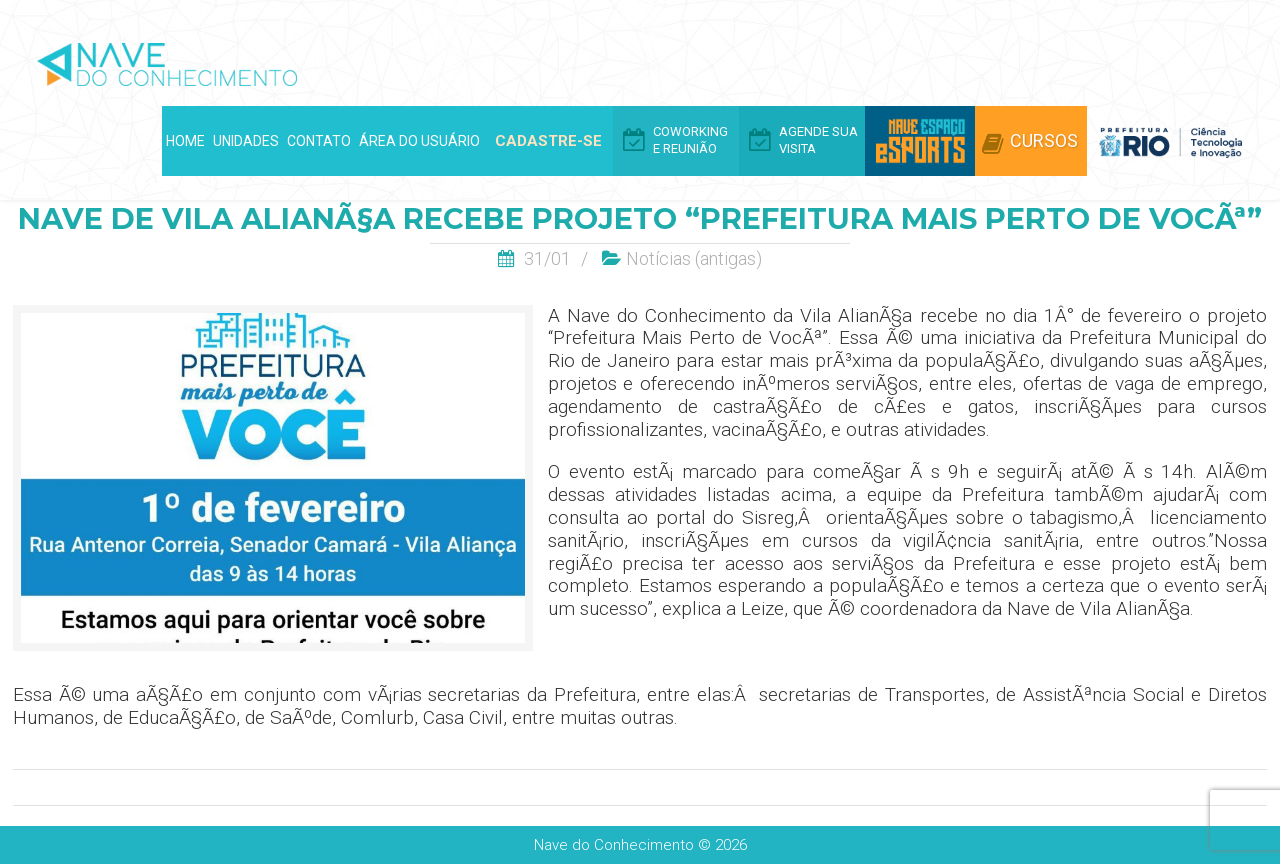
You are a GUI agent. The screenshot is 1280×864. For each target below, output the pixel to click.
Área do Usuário (419, 141)
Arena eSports (920, 141)
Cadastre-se (548, 141)
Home (185, 141)
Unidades (246, 141)
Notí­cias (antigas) (694, 258)
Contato (319, 141)
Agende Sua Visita (818, 140)
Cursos (1044, 140)
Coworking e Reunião (690, 140)
